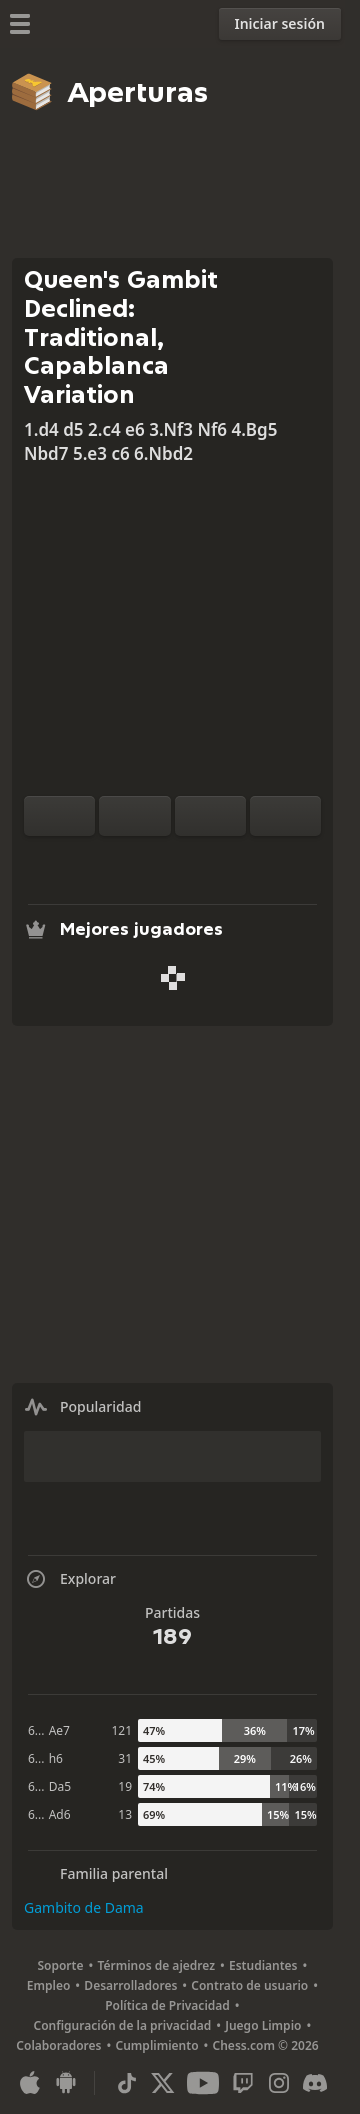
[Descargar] (205, 860)
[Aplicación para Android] (66, 2083)
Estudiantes (263, 1965)
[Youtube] (203, 2083)
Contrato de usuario (249, 1985)
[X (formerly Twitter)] (163, 2083)
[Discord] (315, 2083)
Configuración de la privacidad (123, 2025)
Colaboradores (58, 2045)
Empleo (49, 1985)
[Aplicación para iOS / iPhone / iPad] (30, 2083)
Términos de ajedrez (156, 1965)
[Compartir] (237, 860)
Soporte (60, 1965)
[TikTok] (127, 2083)
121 (121, 1730)
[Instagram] (279, 2083)
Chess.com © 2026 (266, 2045)
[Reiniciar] (134, 816)
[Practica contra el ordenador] (109, 860)
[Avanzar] (285, 816)
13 (125, 1814)
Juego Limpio (263, 2025)
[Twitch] (243, 2083)
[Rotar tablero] (59, 816)
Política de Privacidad (167, 2005)
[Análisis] (141, 860)
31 (125, 1758)
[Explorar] (173, 860)
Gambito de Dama (84, 1907)
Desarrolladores (130, 1985)
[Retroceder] (210, 816)
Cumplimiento (157, 2045)
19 (125, 1786)
